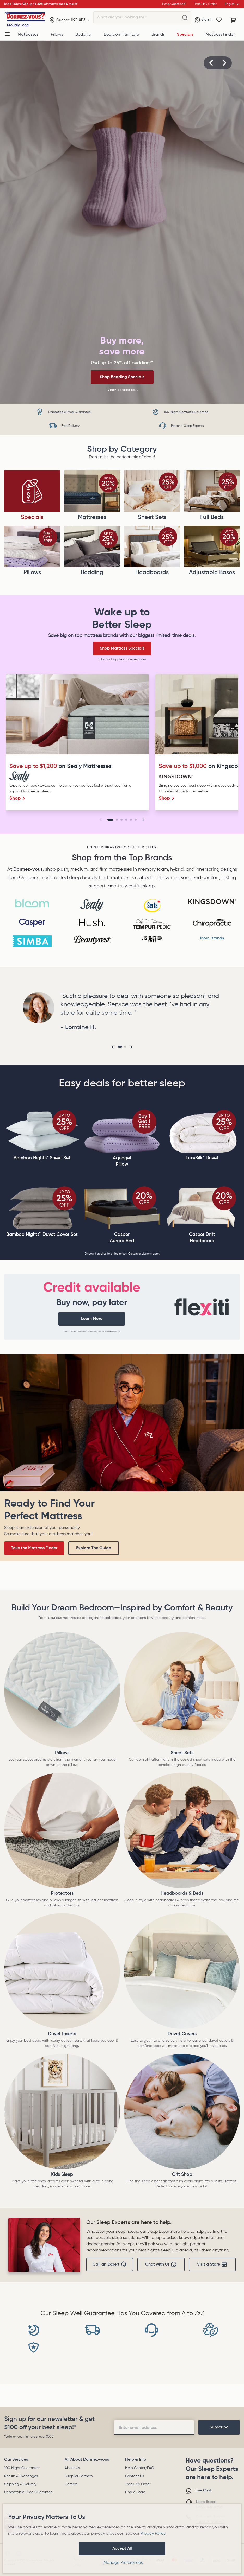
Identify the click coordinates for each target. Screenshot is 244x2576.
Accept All (122, 2549)
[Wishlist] (219, 20)
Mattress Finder (220, 35)
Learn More (91, 1319)
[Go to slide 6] (136, 820)
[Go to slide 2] (117, 820)
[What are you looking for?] (185, 18)
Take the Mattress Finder (34, 1548)
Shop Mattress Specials (122, 648)
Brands (158, 35)
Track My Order (137, 2484)
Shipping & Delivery (20, 2484)
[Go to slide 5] (131, 820)
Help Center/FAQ (139, 2468)
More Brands (212, 938)
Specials (185, 35)
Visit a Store (212, 2264)
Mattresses (28, 35)
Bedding (83, 35)
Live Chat (203, 2490)
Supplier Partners (79, 2476)
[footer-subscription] (219, 2427)
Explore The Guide (93, 1548)
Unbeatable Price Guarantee (28, 2492)
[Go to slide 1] (110, 820)
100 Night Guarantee (22, 2468)
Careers (71, 2484)
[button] (211, 63)
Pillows (57, 35)
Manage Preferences (123, 2563)
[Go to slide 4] (126, 820)
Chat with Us (161, 2264)
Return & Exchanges (21, 2476)
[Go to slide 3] (121, 820)
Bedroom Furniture (121, 35)
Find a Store (135, 2492)
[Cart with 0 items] (233, 20)
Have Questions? (174, 4)
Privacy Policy (153, 2534)
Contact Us (134, 2476)
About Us (72, 2468)
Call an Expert (110, 2264)
